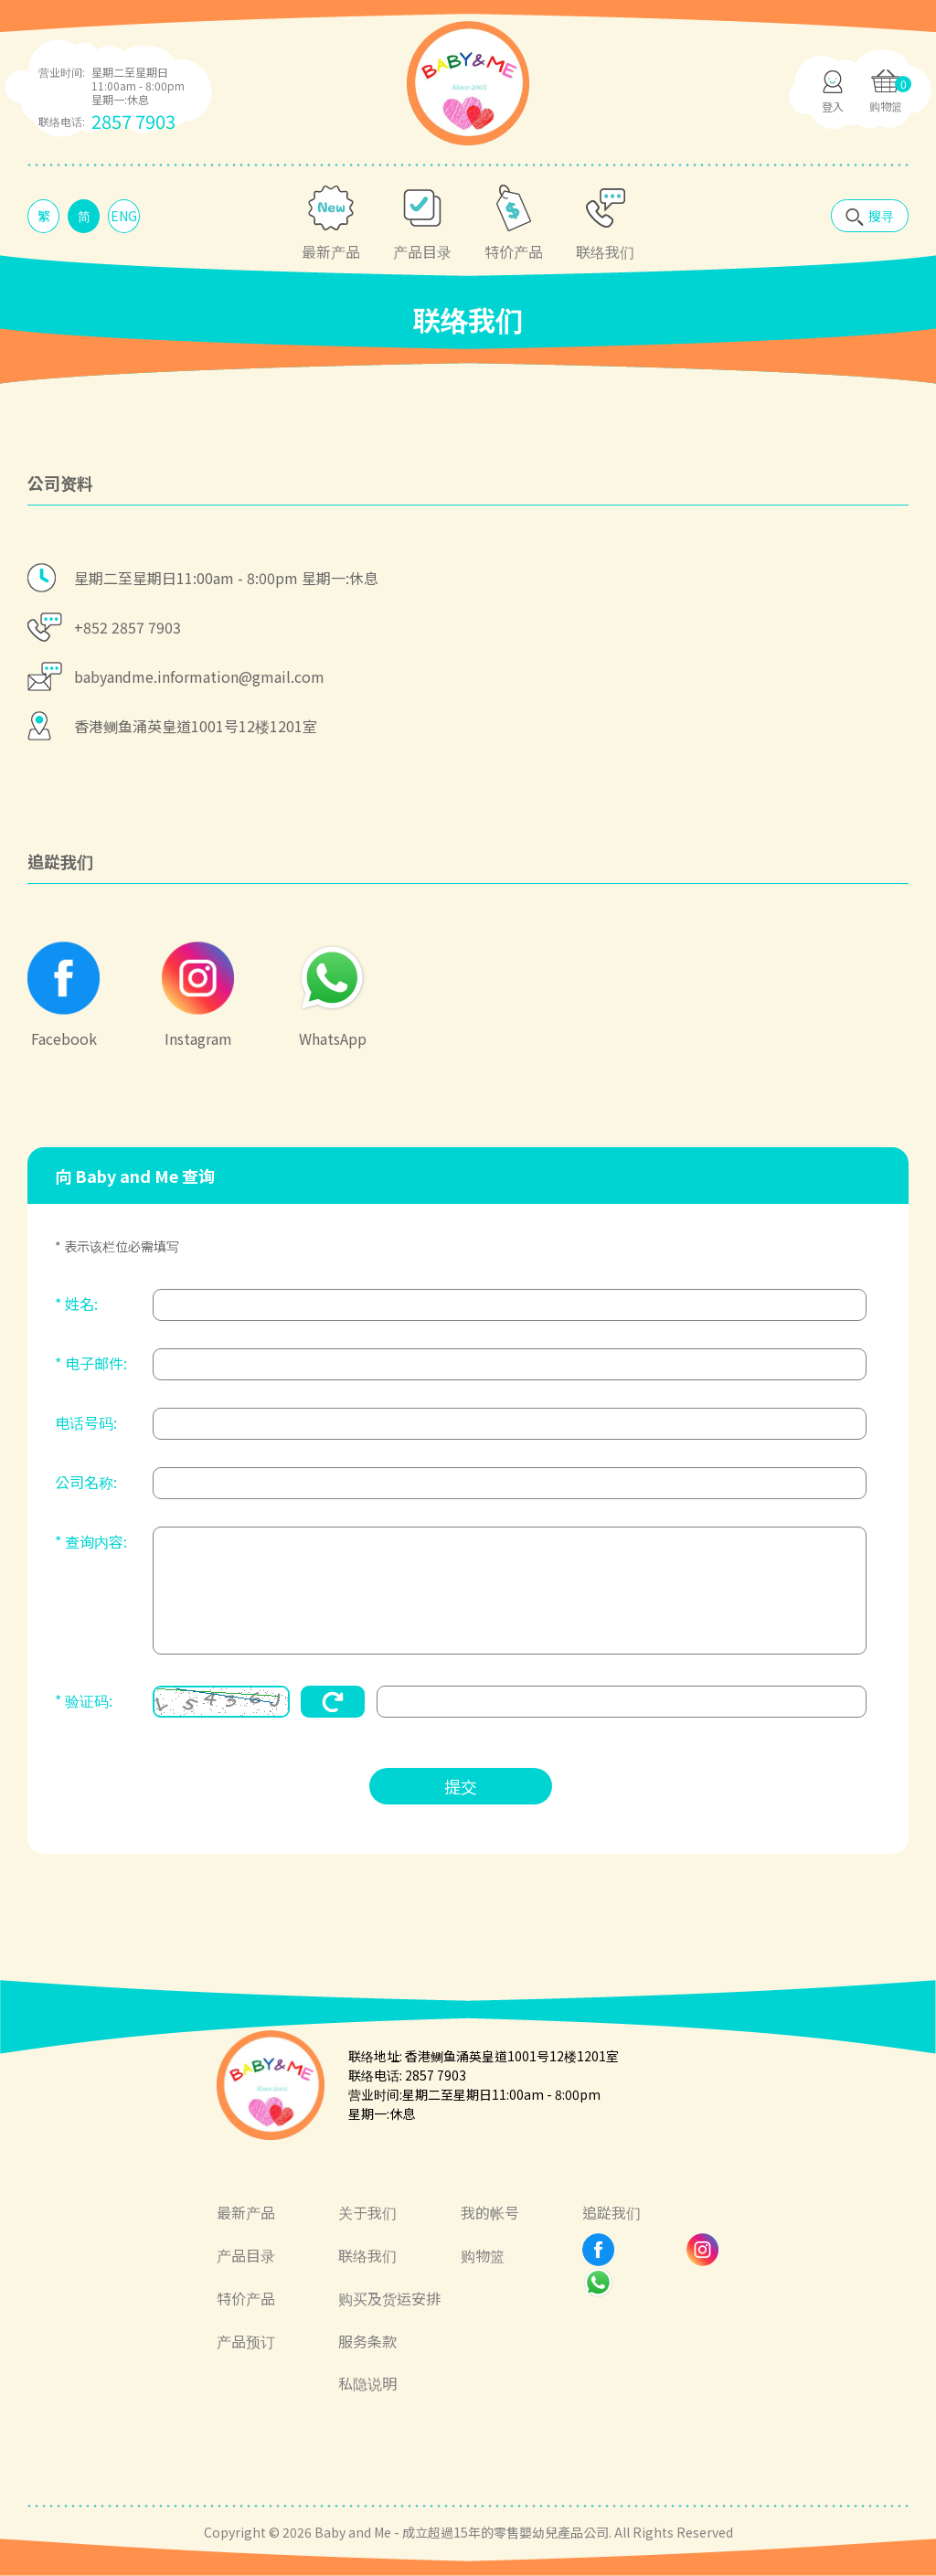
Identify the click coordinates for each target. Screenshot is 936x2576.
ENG (124, 216)
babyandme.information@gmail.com (199, 676)
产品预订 (246, 2341)
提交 (460, 1786)
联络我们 (367, 2255)
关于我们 (367, 2212)
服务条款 (367, 2341)
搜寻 (881, 216)
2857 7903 (133, 121)
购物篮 (483, 2255)
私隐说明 (367, 2383)
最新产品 (246, 2212)
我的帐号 (490, 2212)
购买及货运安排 (389, 2298)
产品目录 (246, 2255)
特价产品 (246, 2298)
